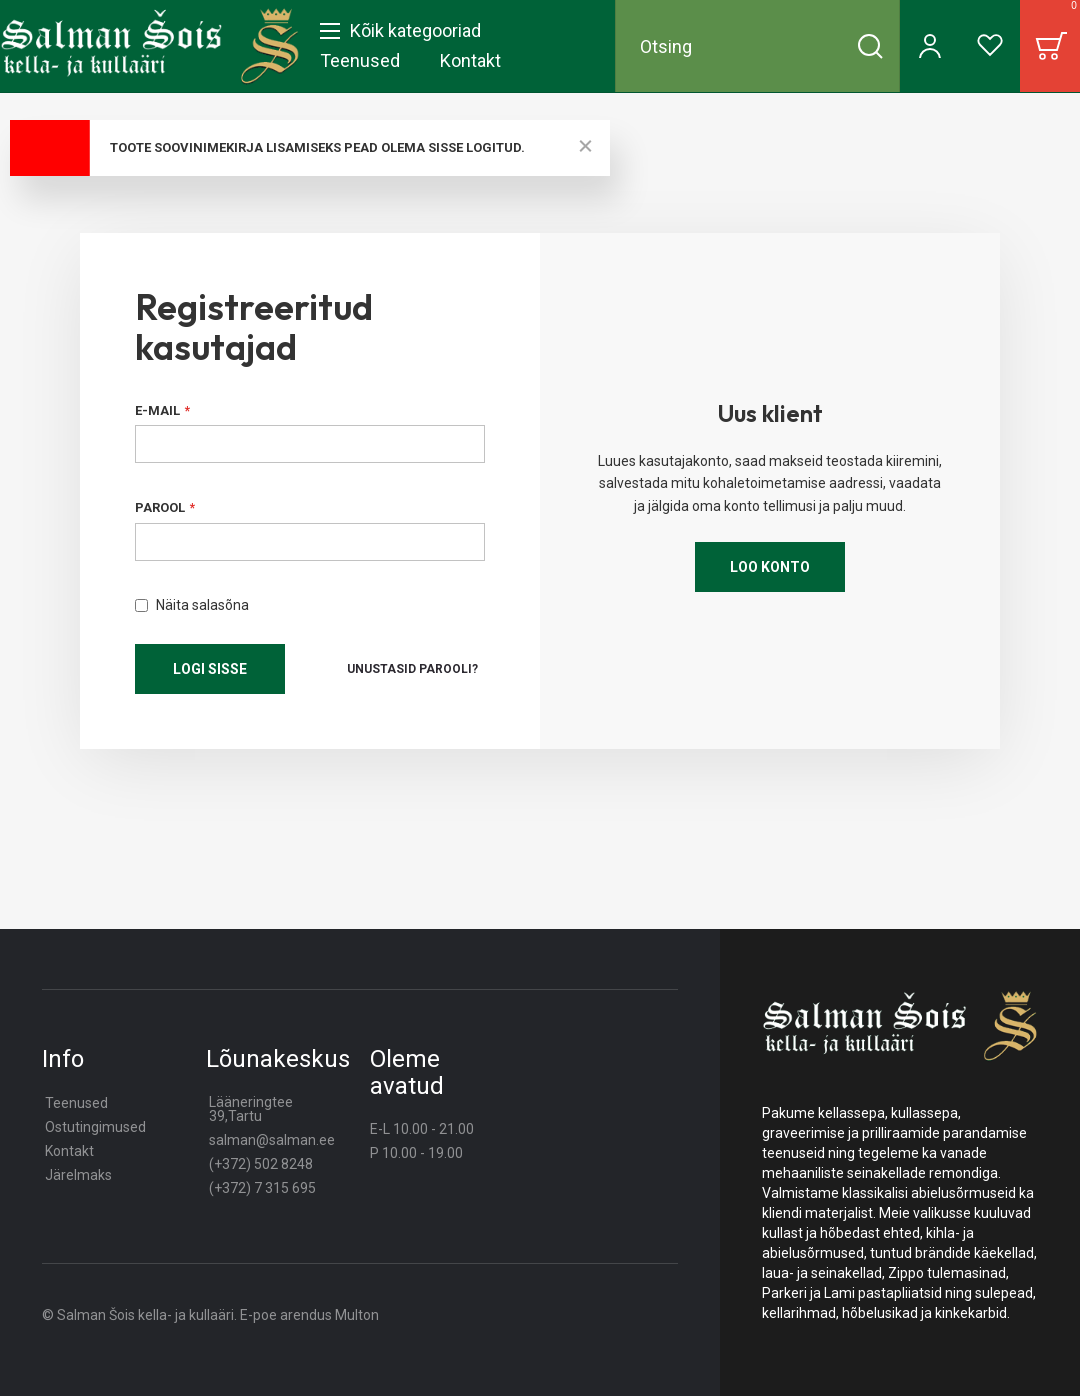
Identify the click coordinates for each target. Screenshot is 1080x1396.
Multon (357, 1315)
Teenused (76, 1103)
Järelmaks (78, 1175)
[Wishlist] (990, 46)
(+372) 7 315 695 (262, 1188)
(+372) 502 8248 (261, 1164)
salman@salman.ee (272, 1140)
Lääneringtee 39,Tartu (251, 1109)
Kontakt (69, 1151)
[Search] (870, 46)
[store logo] (150, 46)
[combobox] (757, 46)
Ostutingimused (95, 1127)
